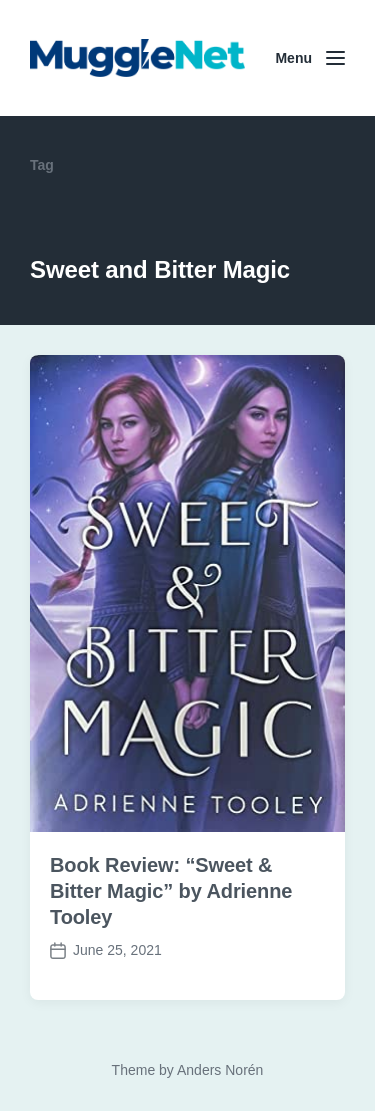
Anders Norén (220, 1070)
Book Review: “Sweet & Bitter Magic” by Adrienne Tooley (171, 891)
